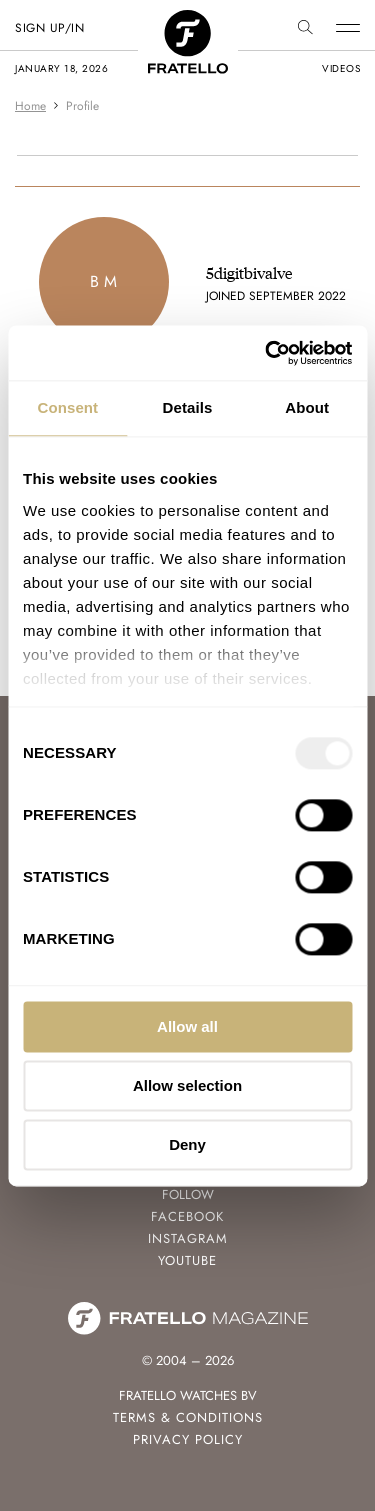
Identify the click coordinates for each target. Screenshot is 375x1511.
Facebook (187, 1216)
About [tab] (307, 407)
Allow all (187, 1026)
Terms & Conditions (188, 1417)
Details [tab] (188, 407)
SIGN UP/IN (49, 28)
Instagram (188, 1238)
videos (341, 68)
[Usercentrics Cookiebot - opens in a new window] (267, 353)
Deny (187, 1144)
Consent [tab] (67, 407)
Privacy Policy (188, 1439)
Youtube (187, 1260)
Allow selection (187, 1085)
